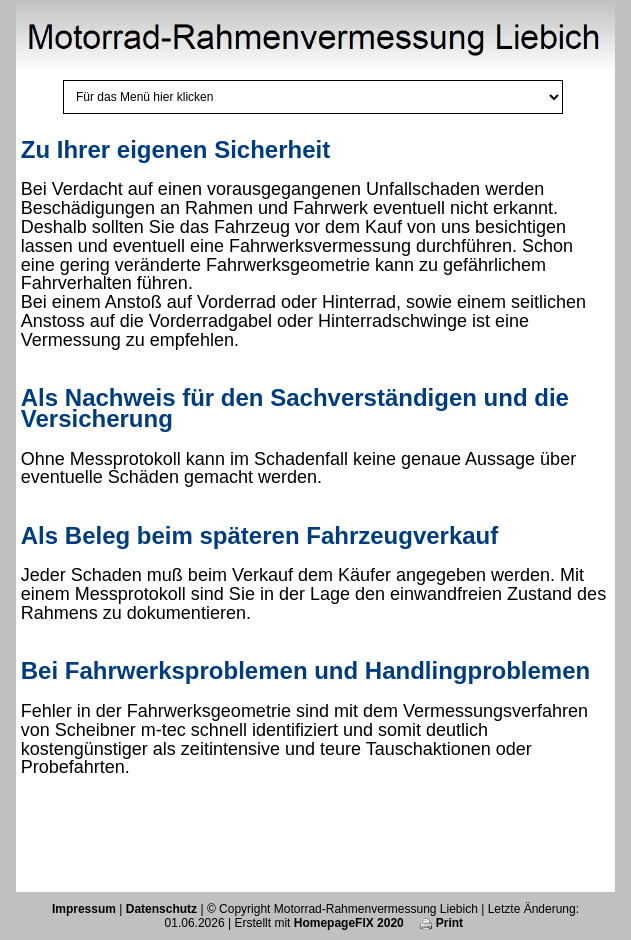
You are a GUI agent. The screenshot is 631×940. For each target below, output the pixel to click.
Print (441, 923)
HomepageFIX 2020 (349, 923)
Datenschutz (161, 909)
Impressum (84, 909)
